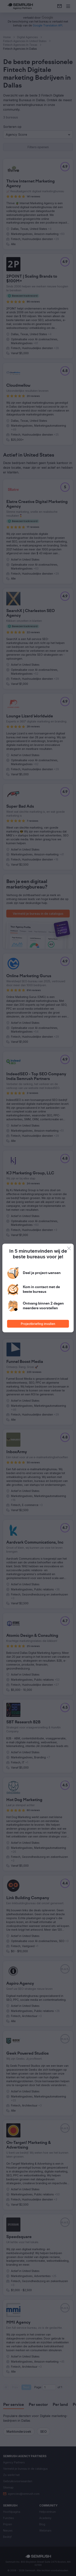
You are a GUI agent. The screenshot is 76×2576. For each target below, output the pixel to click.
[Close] (69, 1248)
